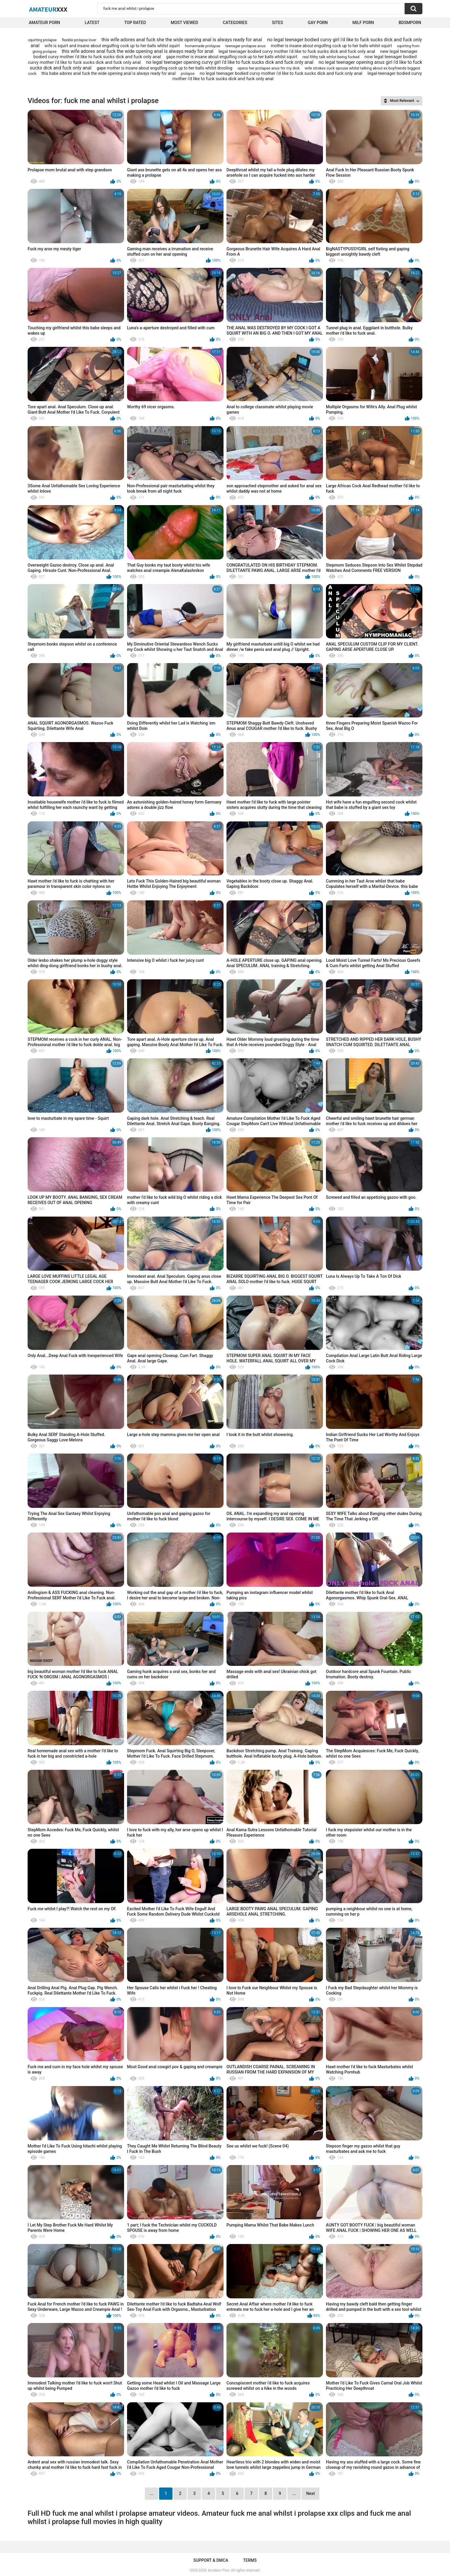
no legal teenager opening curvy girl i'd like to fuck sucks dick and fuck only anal (229, 62)
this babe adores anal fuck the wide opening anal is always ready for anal (109, 73)
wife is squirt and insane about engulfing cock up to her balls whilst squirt (112, 45)
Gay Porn (318, 22)
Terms (250, 2560)
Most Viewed (184, 22)
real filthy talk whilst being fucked (330, 57)
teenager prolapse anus (245, 46)
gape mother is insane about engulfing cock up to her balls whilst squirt (231, 56)
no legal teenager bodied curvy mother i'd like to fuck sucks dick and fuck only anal (281, 73)
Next (310, 2493)
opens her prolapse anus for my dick (268, 68)
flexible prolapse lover (79, 40)
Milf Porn (363, 22)
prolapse (187, 74)
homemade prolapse (202, 46)
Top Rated (135, 22)
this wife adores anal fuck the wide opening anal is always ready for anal (137, 51)
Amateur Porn (44, 22)
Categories (235, 22)
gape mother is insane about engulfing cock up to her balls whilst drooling (164, 68)
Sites (277, 22)
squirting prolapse (42, 40)
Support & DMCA (210, 2560)
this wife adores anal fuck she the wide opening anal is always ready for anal (182, 39)
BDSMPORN (410, 22)
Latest (92, 22)
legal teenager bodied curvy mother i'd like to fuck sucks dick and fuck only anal (296, 51)
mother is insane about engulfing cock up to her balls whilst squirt (331, 45)
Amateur (48, 9)
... (294, 2493)
